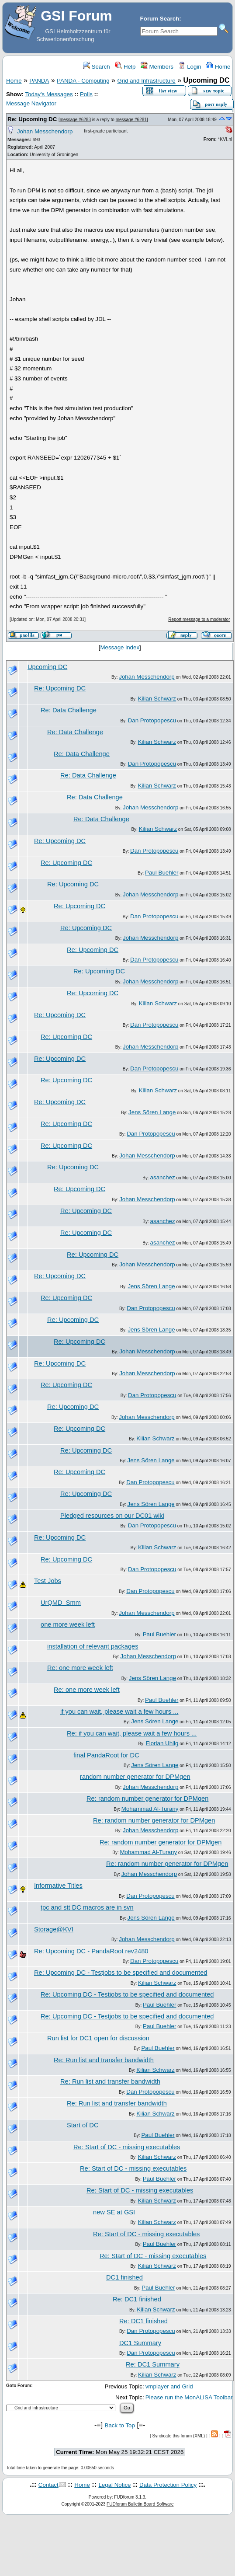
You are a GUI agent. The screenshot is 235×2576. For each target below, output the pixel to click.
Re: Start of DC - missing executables (126, 2147)
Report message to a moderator (199, 619)
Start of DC (83, 2125)
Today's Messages (49, 94)
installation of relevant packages (92, 1646)
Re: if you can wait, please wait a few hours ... (132, 1733)
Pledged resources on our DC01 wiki (112, 1515)
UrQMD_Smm (61, 1602)
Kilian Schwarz (157, 698)
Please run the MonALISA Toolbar (189, 2397)
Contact (48, 2485)
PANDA (39, 80)
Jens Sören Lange (152, 1112)
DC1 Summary (140, 2342)
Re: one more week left (80, 1667)
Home (218, 66)
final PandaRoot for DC (106, 1755)
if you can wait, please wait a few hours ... (119, 1711)
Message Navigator (31, 103)
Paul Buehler (161, 872)
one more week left (68, 1624)
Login (189, 66)
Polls (86, 94)
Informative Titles (58, 1885)
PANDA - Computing (83, 80)
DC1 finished (124, 2277)
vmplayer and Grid (169, 2386)
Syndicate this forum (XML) (178, 2435)
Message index (119, 647)
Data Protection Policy (168, 2485)
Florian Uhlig (162, 1743)
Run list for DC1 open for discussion (98, 2038)
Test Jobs (47, 1580)
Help (125, 66)
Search (96, 66)
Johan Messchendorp (45, 131)
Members (157, 66)
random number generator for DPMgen (135, 1776)
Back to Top (120, 2425)
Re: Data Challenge (69, 710)
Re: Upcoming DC (32, 119)
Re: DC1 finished (137, 2299)
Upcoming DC (47, 666)
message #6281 (131, 119)
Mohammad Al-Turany (150, 1809)
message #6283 (75, 119)
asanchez (162, 1177)
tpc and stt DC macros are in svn (87, 1907)
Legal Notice (114, 2485)
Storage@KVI (53, 1929)
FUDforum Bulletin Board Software (140, 2504)
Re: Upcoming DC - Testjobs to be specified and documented (120, 1972)
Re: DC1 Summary (153, 2364)
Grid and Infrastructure (146, 80)
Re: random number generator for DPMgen (147, 1798)
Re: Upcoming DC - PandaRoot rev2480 (91, 1951)
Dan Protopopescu (152, 720)
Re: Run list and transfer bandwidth (104, 2060)
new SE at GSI (114, 2212)
